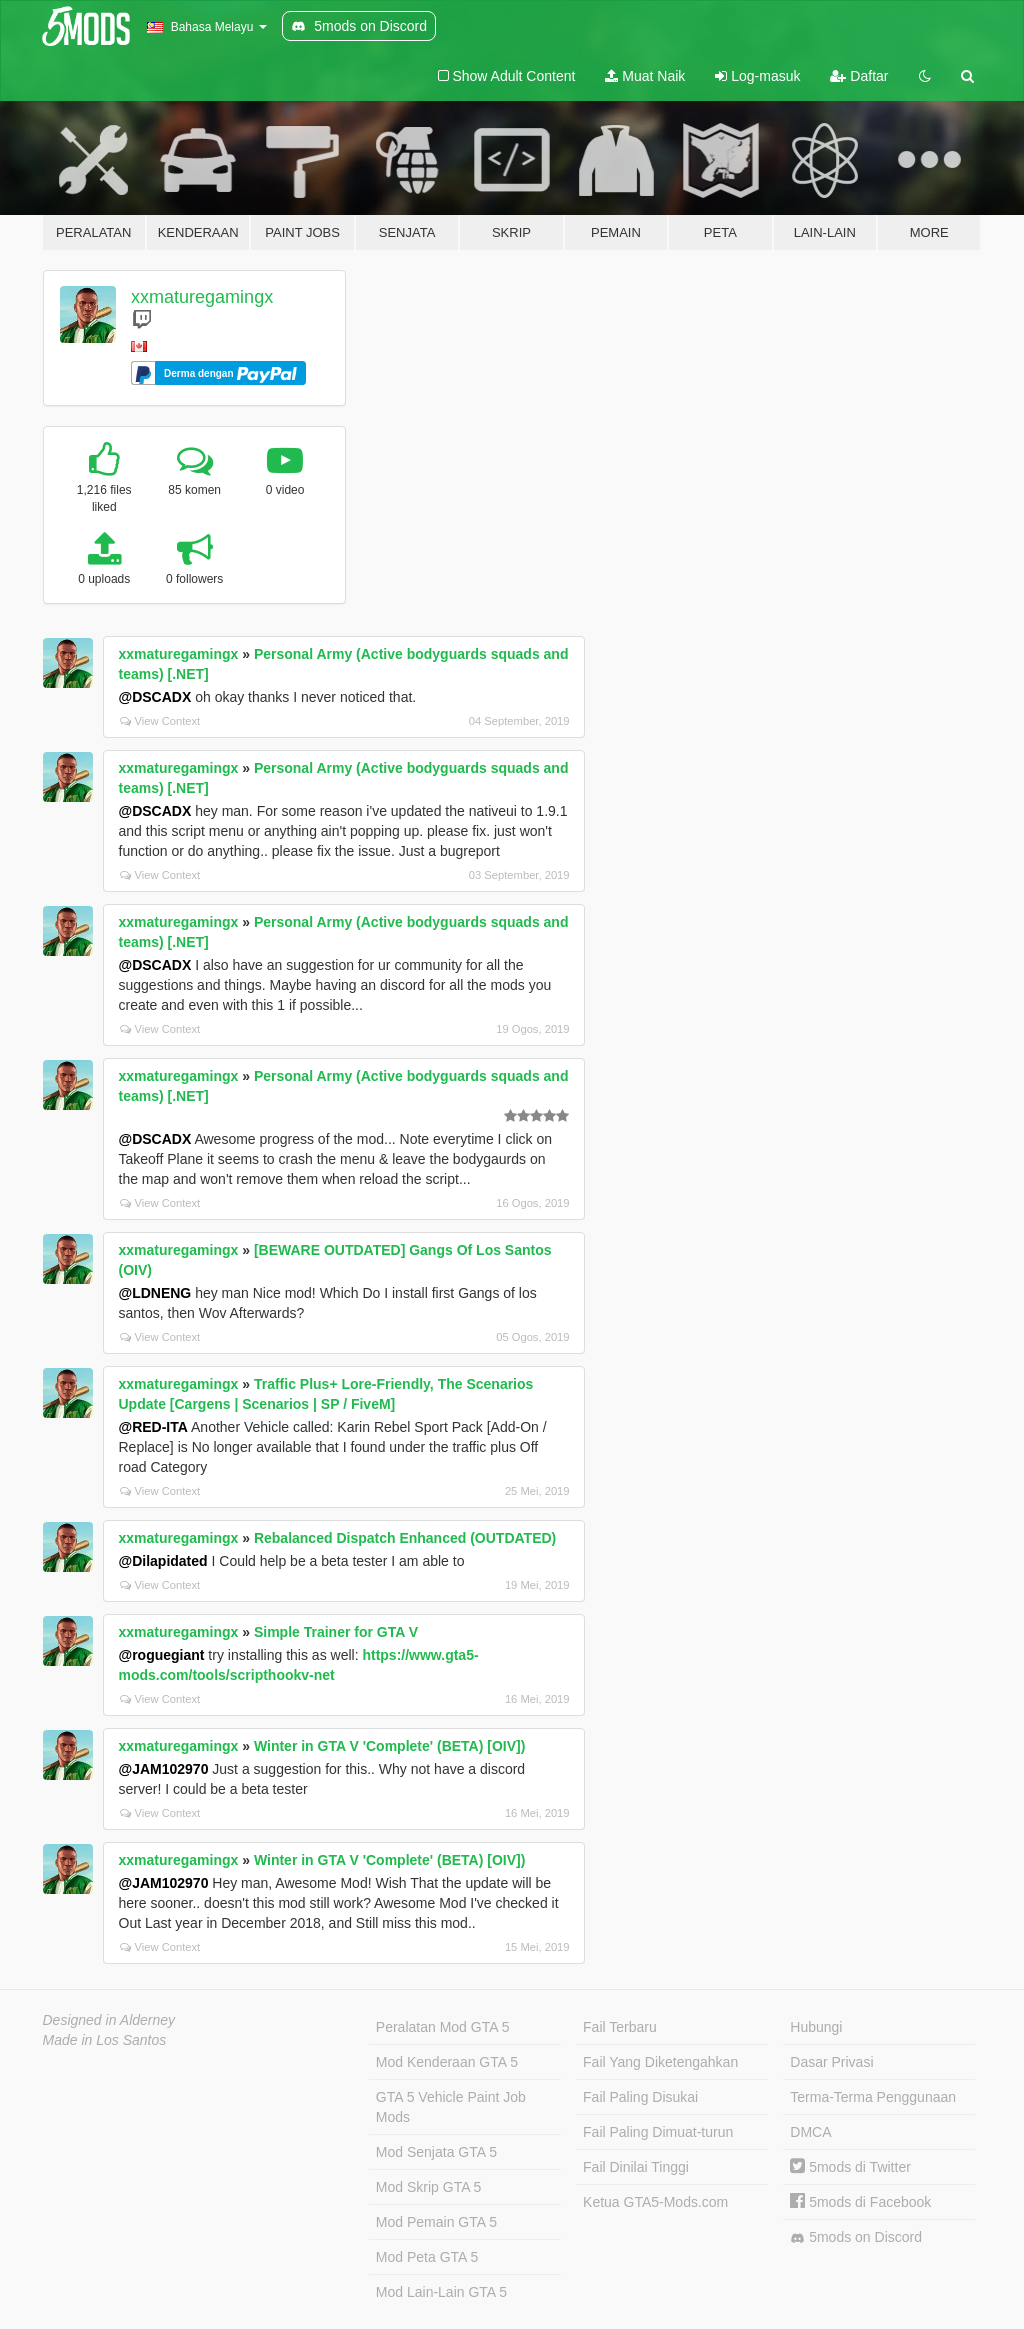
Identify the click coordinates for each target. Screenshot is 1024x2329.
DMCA (810, 2132)
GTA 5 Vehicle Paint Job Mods (451, 2107)
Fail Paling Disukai (640, 2097)
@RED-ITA (153, 1427)
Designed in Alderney (109, 2020)
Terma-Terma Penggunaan (873, 2097)
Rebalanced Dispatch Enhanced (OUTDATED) (405, 1538)
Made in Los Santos (105, 2040)
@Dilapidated (163, 1561)
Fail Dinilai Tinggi (636, 2167)
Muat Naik (645, 76)
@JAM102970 (164, 1769)
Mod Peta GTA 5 (427, 2257)
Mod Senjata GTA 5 (436, 2152)
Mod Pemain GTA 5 (436, 2222)
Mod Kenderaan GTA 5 (447, 2062)
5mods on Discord (856, 2237)
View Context (160, 721)
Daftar (859, 76)
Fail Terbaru (620, 2027)
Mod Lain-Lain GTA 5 (441, 2292)
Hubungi (816, 2027)
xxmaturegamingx (202, 297)
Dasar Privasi (831, 2062)
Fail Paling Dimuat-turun (658, 2132)
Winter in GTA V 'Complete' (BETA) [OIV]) (389, 1746)
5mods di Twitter (850, 2167)
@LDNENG (155, 1293)
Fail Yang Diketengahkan (660, 2062)
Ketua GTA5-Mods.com (655, 2202)
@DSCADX (155, 697)
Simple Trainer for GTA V (336, 1632)
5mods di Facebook (860, 2202)
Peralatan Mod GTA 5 (443, 2027)
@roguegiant (162, 1655)
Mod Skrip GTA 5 (429, 2187)
